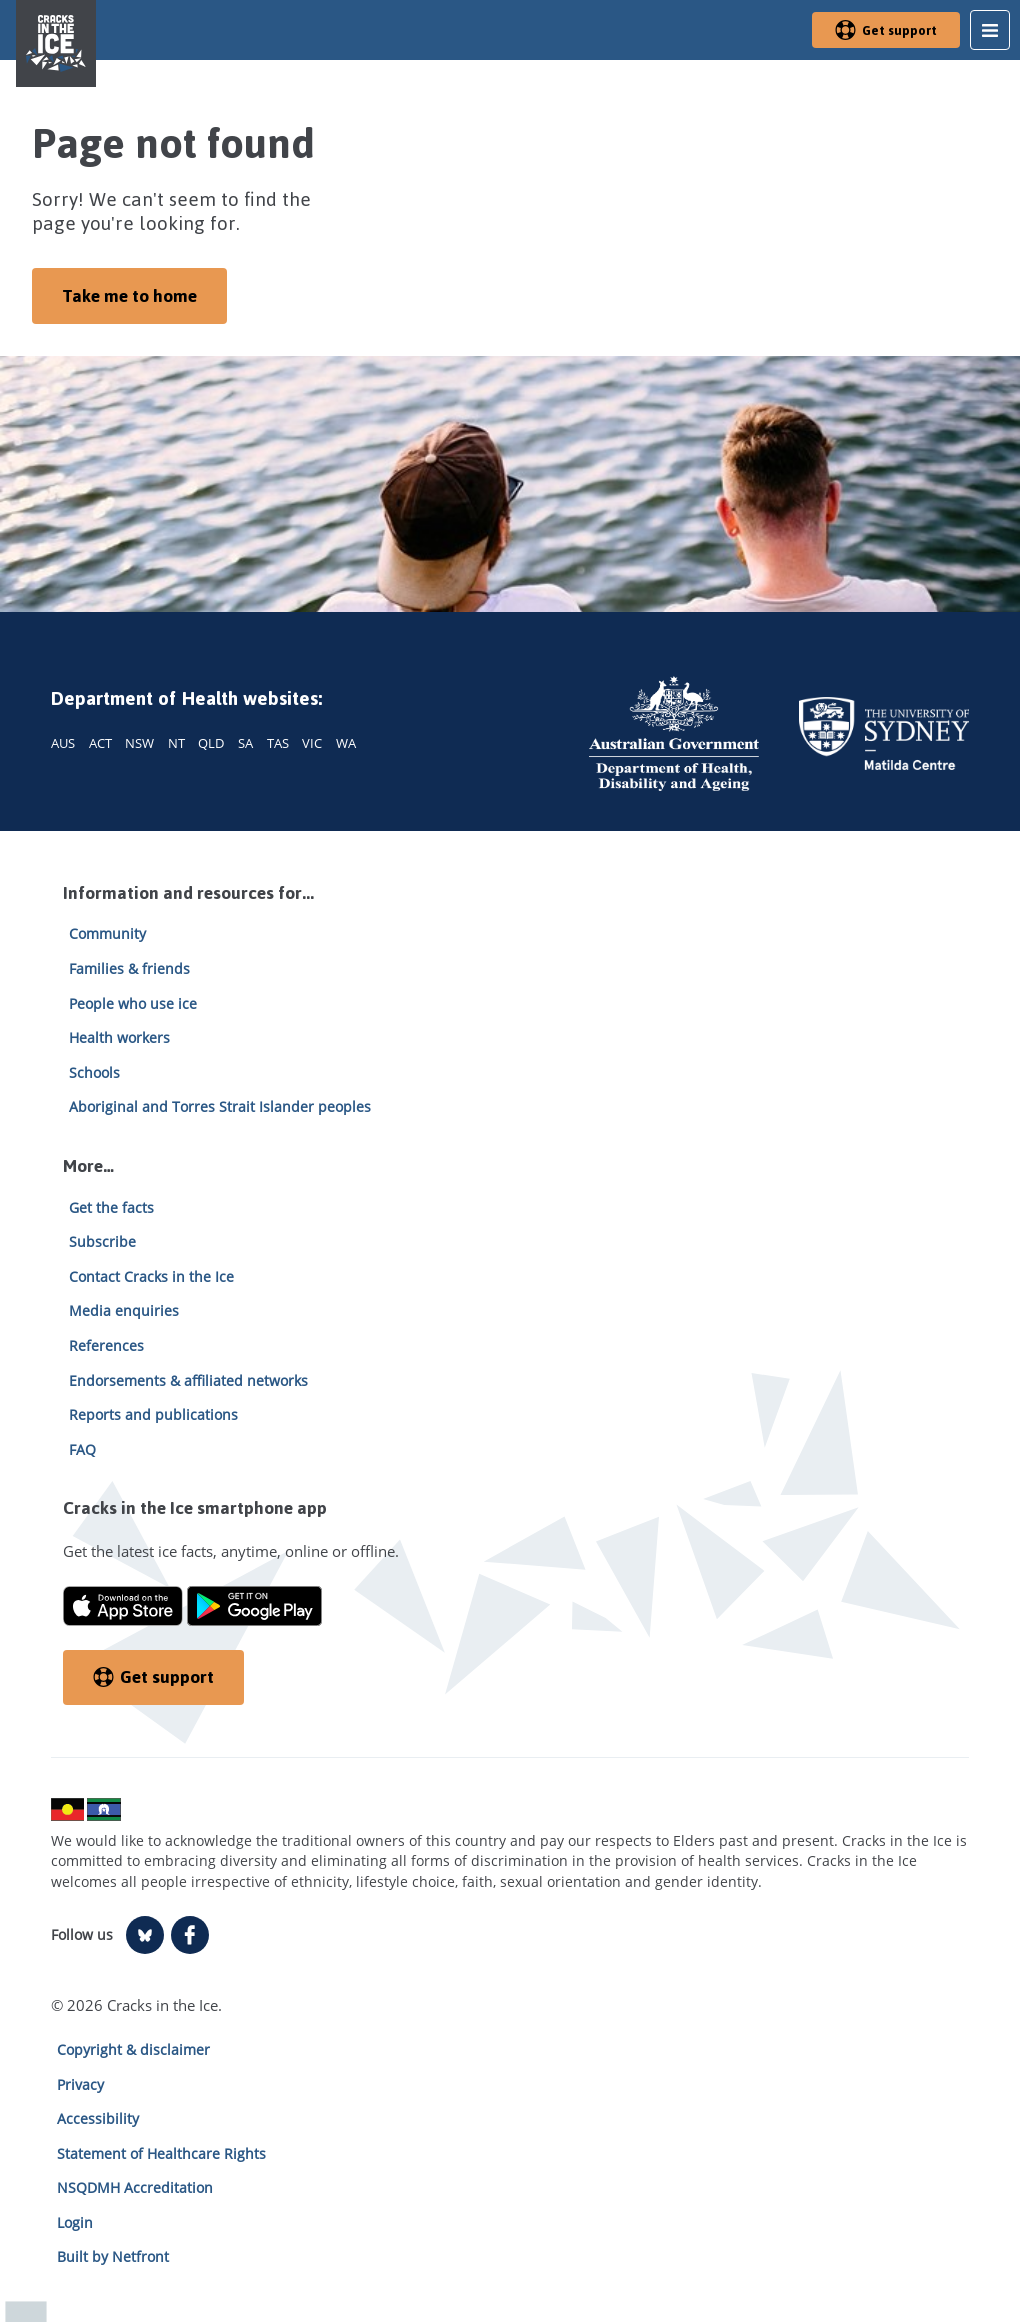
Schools (94, 1072)
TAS (278, 743)
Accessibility (98, 2118)
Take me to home (129, 296)
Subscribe (102, 1241)
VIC (312, 743)
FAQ (82, 1449)
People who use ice (133, 1003)
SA (245, 743)
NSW (139, 743)
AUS (63, 743)
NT (176, 743)
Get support (886, 30)
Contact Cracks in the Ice (151, 1276)
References (106, 1345)
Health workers (119, 1037)
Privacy (80, 2084)
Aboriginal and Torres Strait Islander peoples (220, 1106)
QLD (211, 743)
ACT (100, 743)
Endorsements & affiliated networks (188, 1380)
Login (75, 2222)
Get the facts (111, 1207)
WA (346, 743)
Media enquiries (124, 1310)
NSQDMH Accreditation (135, 2187)
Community (107, 933)
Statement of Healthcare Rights (161, 2153)
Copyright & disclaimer (133, 2049)
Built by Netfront (113, 2256)
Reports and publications (153, 1414)
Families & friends (129, 968)
